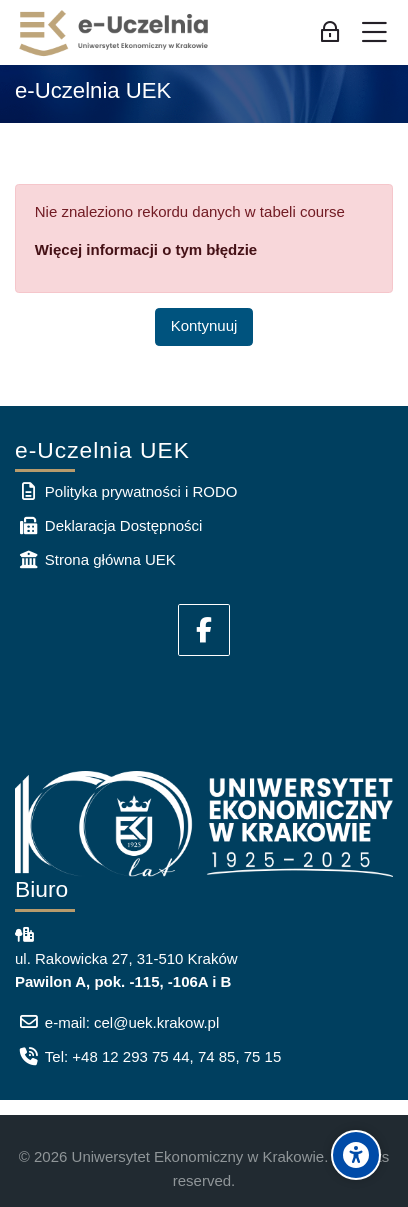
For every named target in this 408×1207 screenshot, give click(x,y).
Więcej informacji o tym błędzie (146, 249)
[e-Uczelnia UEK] (115, 33)
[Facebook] (204, 630)
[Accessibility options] (356, 1155)
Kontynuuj (204, 325)
